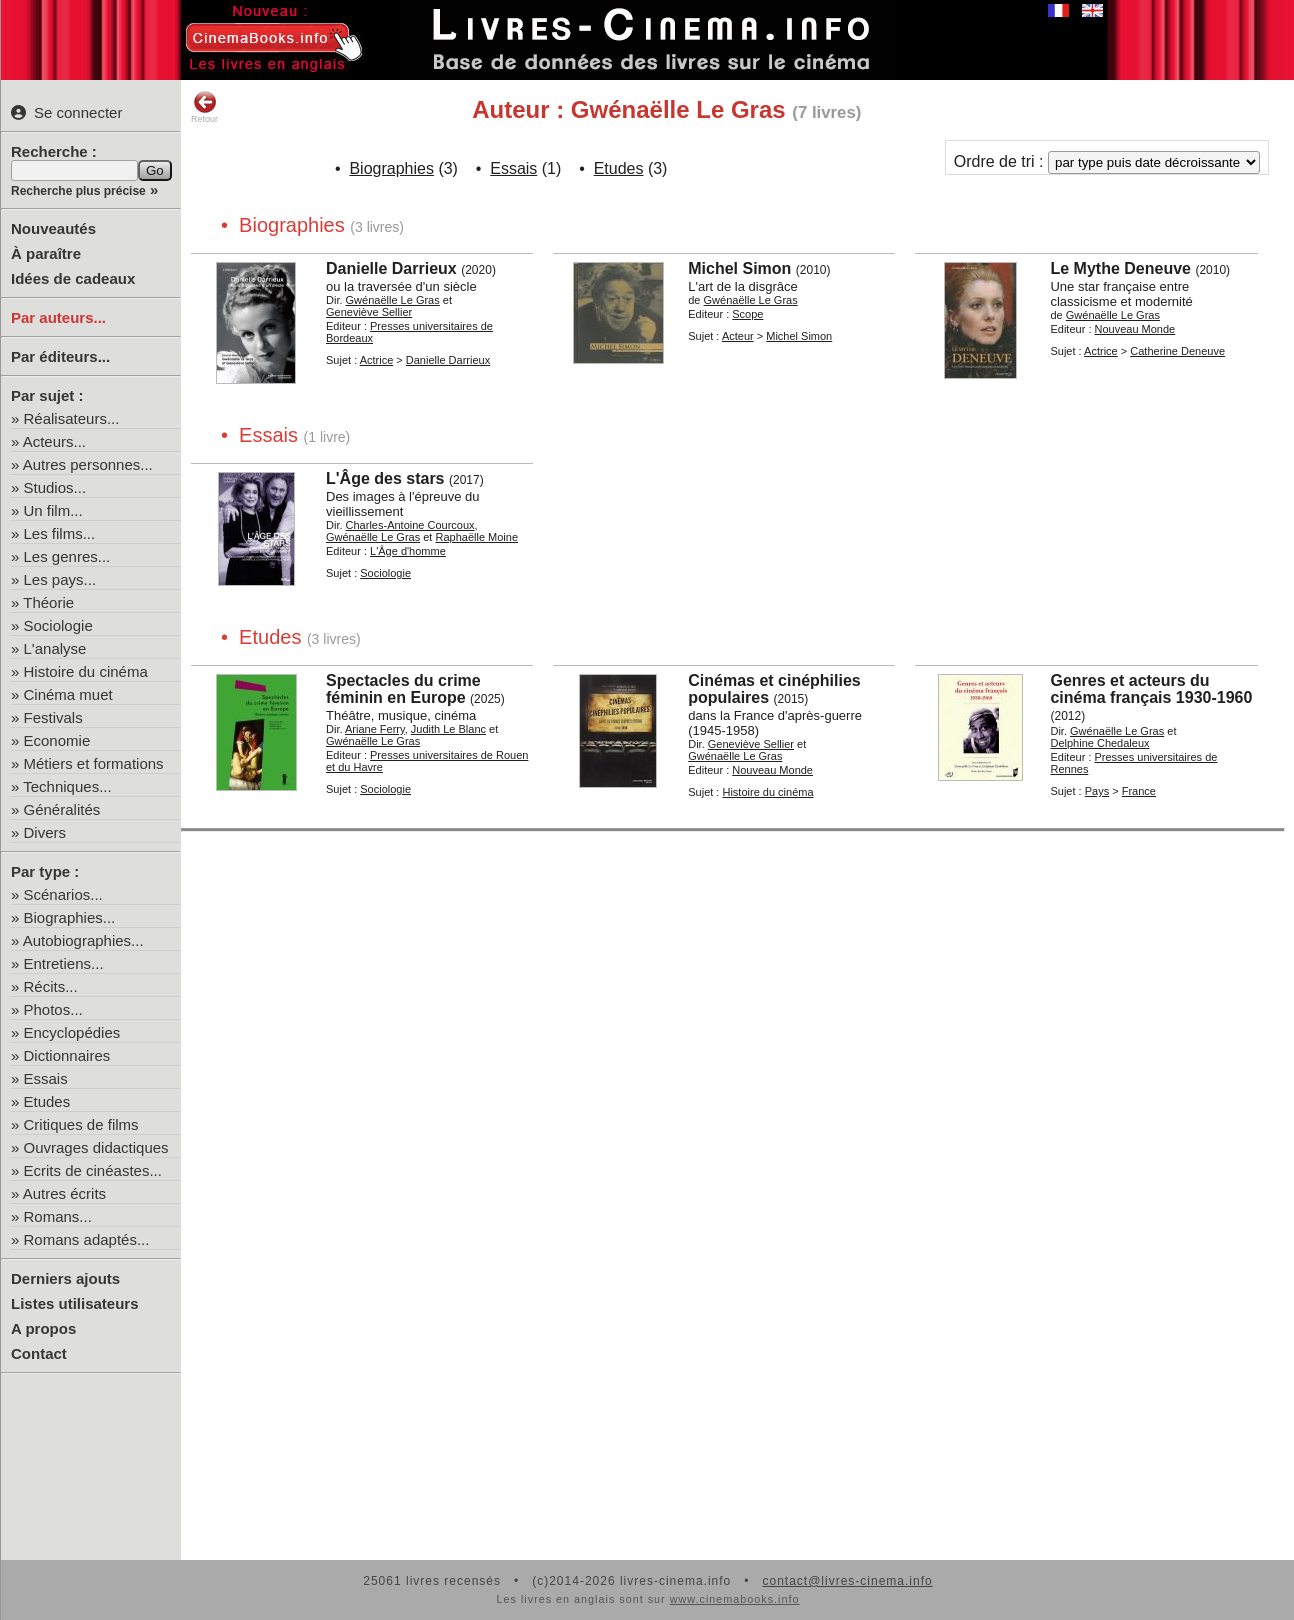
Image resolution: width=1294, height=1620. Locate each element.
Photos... (53, 1009)
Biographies (391, 168)
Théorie (48, 602)
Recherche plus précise (78, 191)
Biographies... (70, 917)
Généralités (62, 809)
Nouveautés (53, 228)
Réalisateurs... (72, 418)
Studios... (55, 487)
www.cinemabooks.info (735, 1599)
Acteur (738, 336)
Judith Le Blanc (448, 729)
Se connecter (66, 112)
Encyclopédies (72, 1032)
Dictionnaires (67, 1055)
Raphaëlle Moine (476, 537)
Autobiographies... (83, 940)
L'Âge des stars (385, 478)
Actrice (377, 360)
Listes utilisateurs (75, 1303)
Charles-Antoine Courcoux (410, 525)
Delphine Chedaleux (1099, 743)
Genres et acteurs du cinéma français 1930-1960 (1151, 689)
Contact (39, 1353)
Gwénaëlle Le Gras (393, 300)
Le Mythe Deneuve (1120, 268)
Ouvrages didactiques (96, 1147)
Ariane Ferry (375, 729)
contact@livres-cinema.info (847, 1581)
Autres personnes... (88, 464)
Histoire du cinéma (86, 671)
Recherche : (54, 151)
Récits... (51, 986)
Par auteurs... (58, 317)
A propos (43, 1328)
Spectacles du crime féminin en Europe (403, 689)
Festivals (53, 717)
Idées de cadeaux (73, 278)
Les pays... (60, 579)
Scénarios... (63, 894)
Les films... (60, 533)
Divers (45, 832)
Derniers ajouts (65, 1278)
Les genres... (67, 556)
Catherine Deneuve (1177, 351)
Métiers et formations (94, 763)
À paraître (46, 253)
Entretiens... (64, 963)
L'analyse (55, 648)
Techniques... (67, 786)
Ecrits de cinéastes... (93, 1170)
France (1139, 791)
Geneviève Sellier (369, 312)
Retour (204, 107)
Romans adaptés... (87, 1239)
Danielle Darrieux (391, 268)
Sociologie (58, 625)
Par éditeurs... (60, 356)
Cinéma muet (68, 694)
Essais (46, 1078)
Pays (1097, 791)
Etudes (47, 1101)
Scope (747, 314)
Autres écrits (64, 1193)
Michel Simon (739, 268)
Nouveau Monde (1135, 329)
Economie (57, 740)
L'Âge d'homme (408, 551)
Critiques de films (81, 1124)
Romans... (58, 1216)
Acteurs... (54, 441)
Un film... (53, 510)
